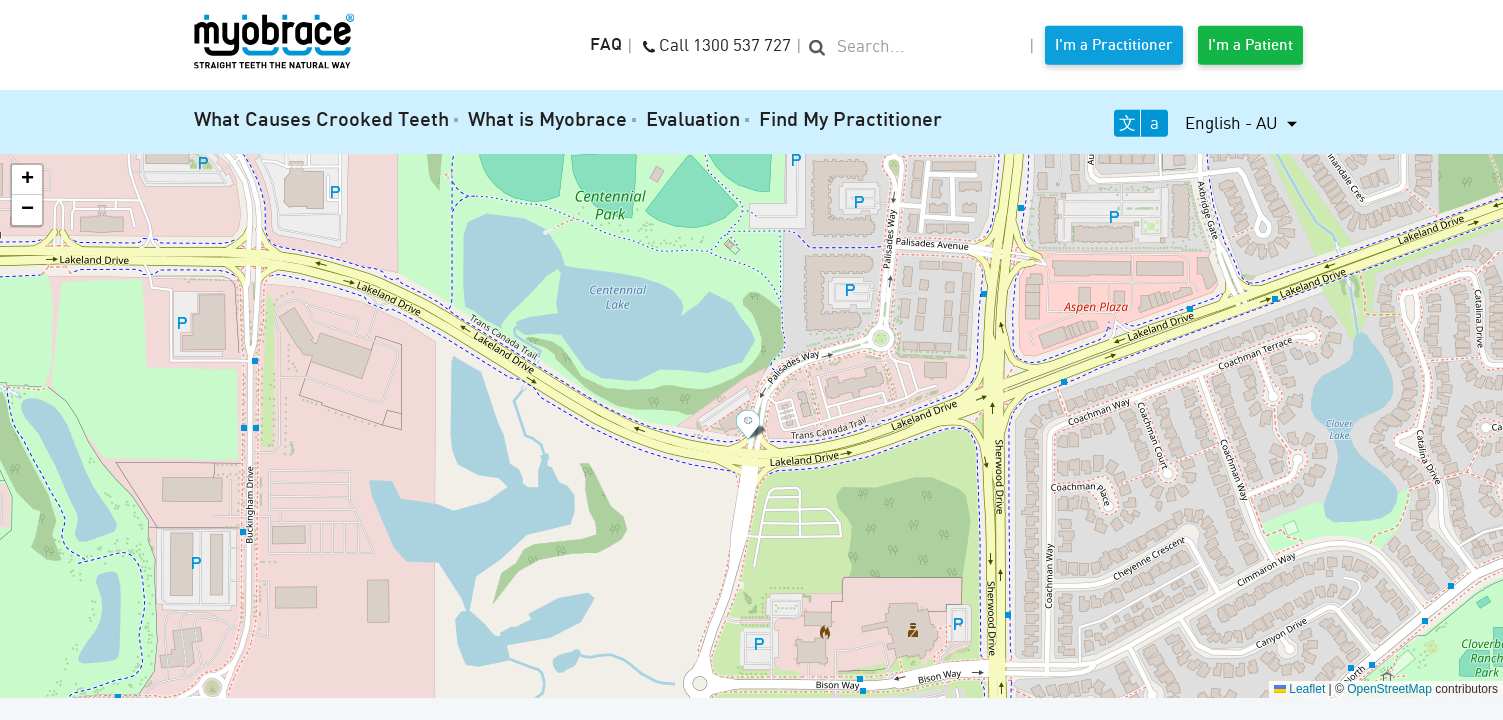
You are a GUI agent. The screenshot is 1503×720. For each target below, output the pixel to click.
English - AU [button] (1233, 122)
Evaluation (693, 121)
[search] (915, 47)
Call (717, 43)
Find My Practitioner (850, 121)
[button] (752, 426)
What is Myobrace (547, 121)
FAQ (606, 46)
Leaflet (1299, 689)
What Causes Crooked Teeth (321, 121)
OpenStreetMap (1389, 689)
